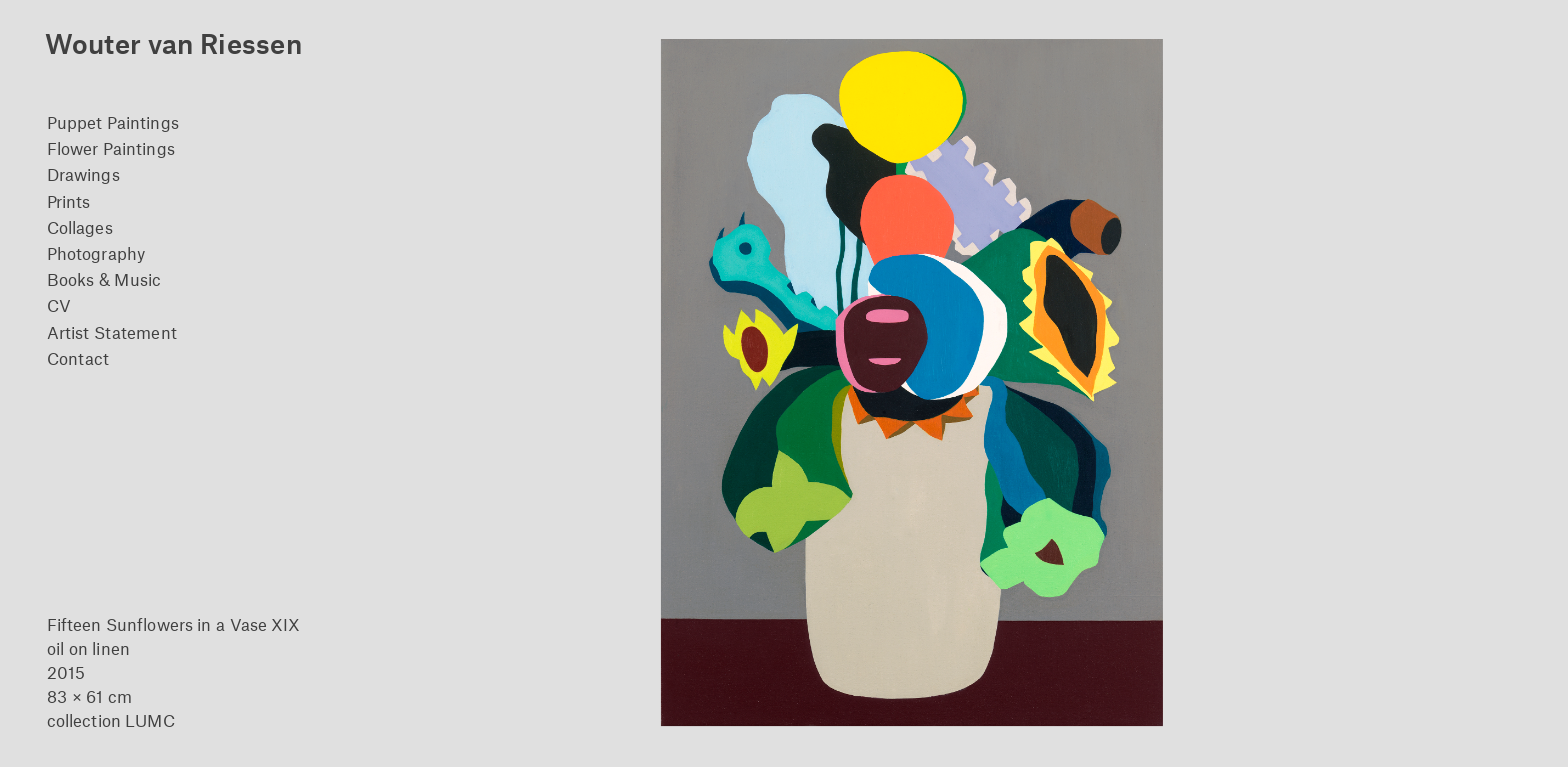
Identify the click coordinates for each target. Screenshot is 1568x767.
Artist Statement (112, 332)
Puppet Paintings (113, 122)
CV (59, 305)
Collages (80, 227)
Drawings (83, 174)
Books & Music (104, 279)
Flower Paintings (111, 148)
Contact (78, 358)
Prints (68, 201)
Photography (96, 253)
